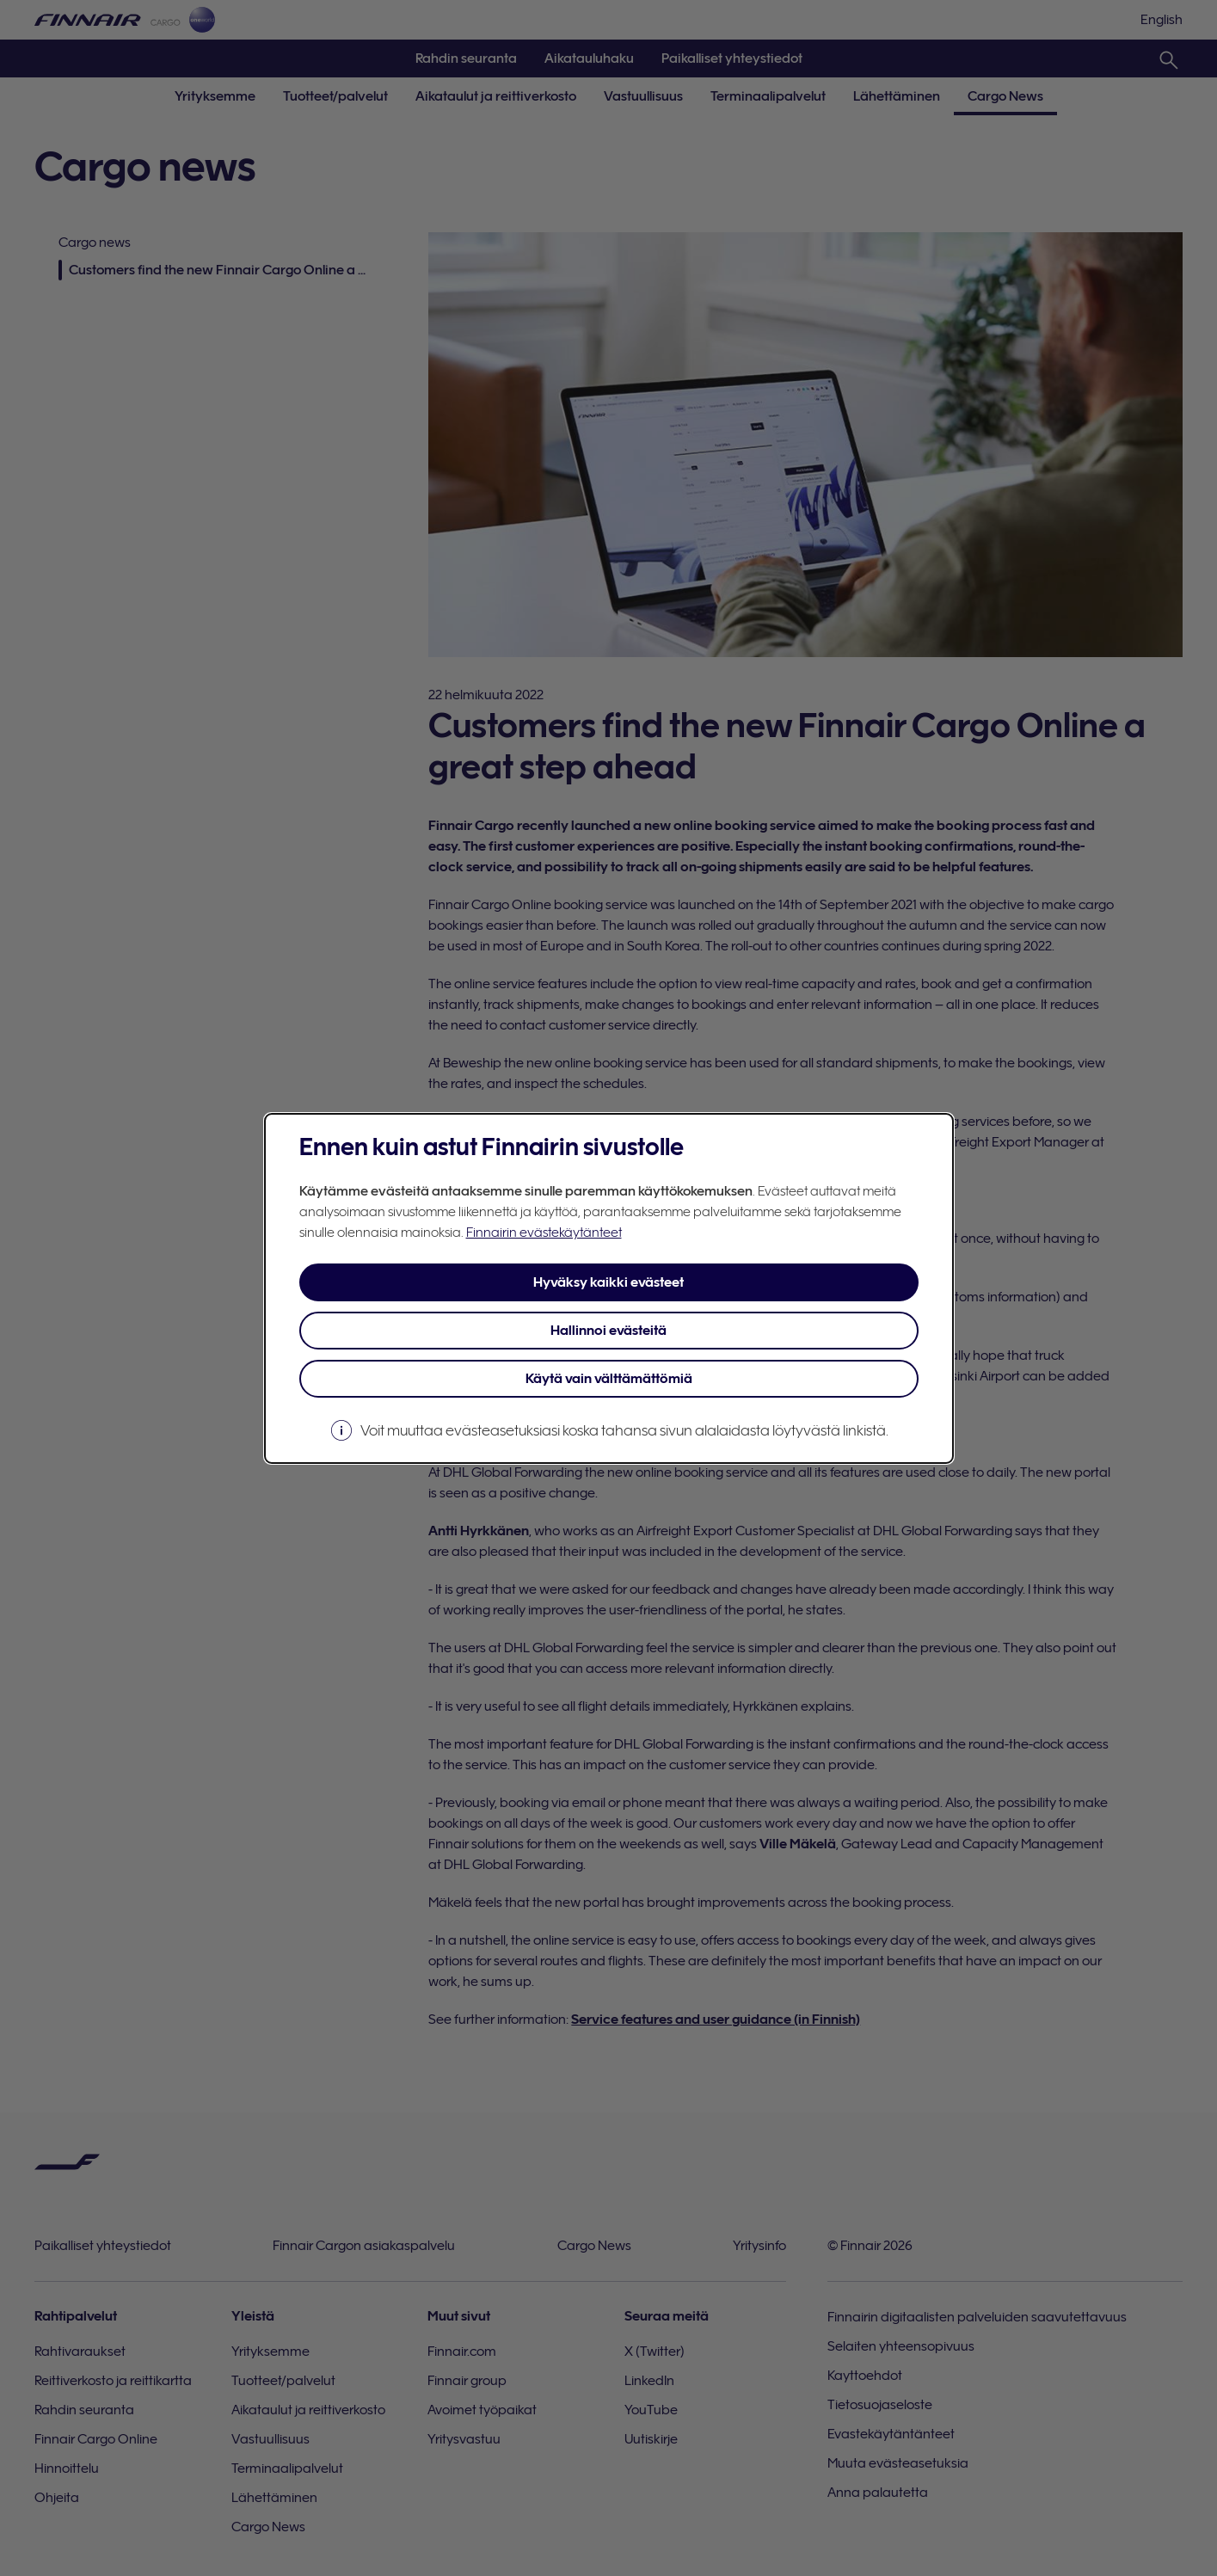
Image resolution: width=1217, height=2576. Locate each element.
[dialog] (609, 1288)
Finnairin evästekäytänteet (544, 1232)
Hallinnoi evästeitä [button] (608, 1330)
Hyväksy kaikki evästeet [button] (608, 1282)
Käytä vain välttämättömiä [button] (609, 1378)
